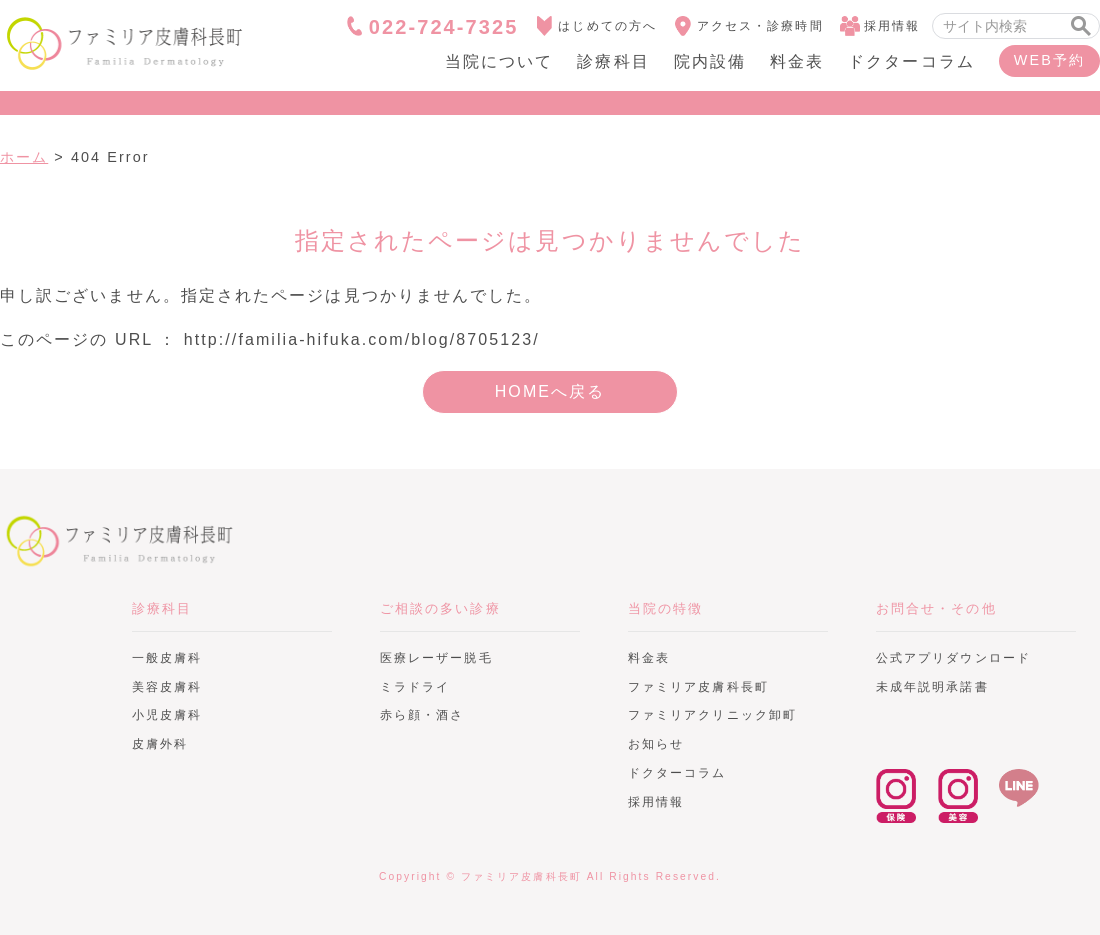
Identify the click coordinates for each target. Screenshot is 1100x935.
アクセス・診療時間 (748, 26)
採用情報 (880, 26)
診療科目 (613, 61)
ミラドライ (415, 687)
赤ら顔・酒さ (422, 715)
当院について (499, 61)
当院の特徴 (665, 608)
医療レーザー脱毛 (436, 658)
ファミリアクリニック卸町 (712, 715)
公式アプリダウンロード (953, 658)
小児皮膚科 (167, 715)
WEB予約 (1049, 60)
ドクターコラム (911, 61)
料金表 (797, 61)
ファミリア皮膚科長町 (120, 540)
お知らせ (656, 744)
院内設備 (710, 61)
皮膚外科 (160, 744)
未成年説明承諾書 (932, 687)
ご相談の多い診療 (440, 608)
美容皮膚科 (167, 687)
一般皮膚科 (167, 658)
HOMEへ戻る (550, 391)
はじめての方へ (595, 26)
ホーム (24, 157)
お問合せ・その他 (936, 608)
